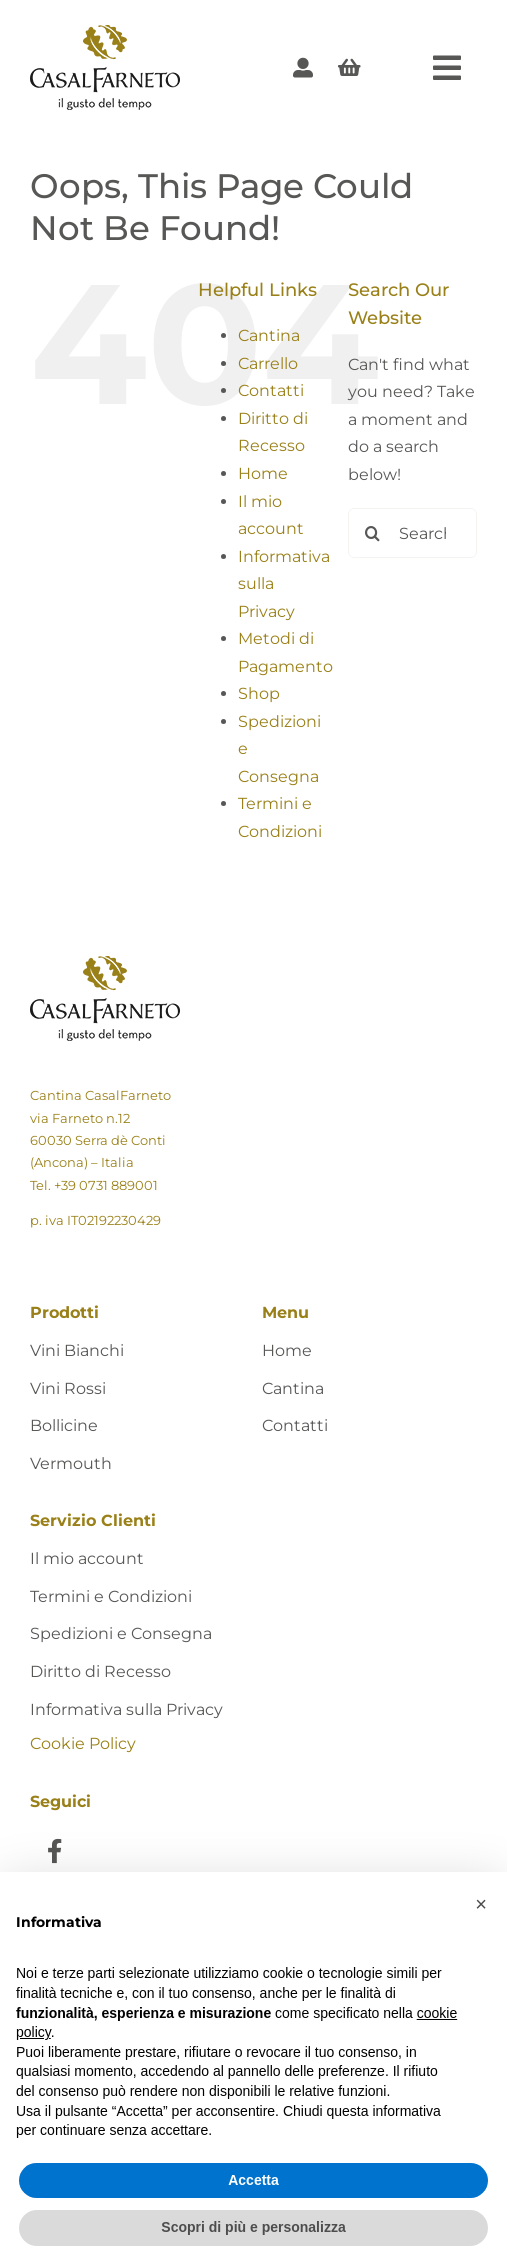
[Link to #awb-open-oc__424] (447, 68)
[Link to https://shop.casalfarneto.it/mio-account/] (303, 68)
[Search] (373, 533)
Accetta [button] (253, 2180)
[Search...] (412, 533)
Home (263, 473)
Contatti (271, 390)
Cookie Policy (83, 1743)
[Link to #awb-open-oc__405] (349, 68)
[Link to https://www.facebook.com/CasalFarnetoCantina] (54, 1850)
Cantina (269, 335)
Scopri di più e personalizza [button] (253, 2227)
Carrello (268, 363)
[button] (481, 1904)
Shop (259, 693)
